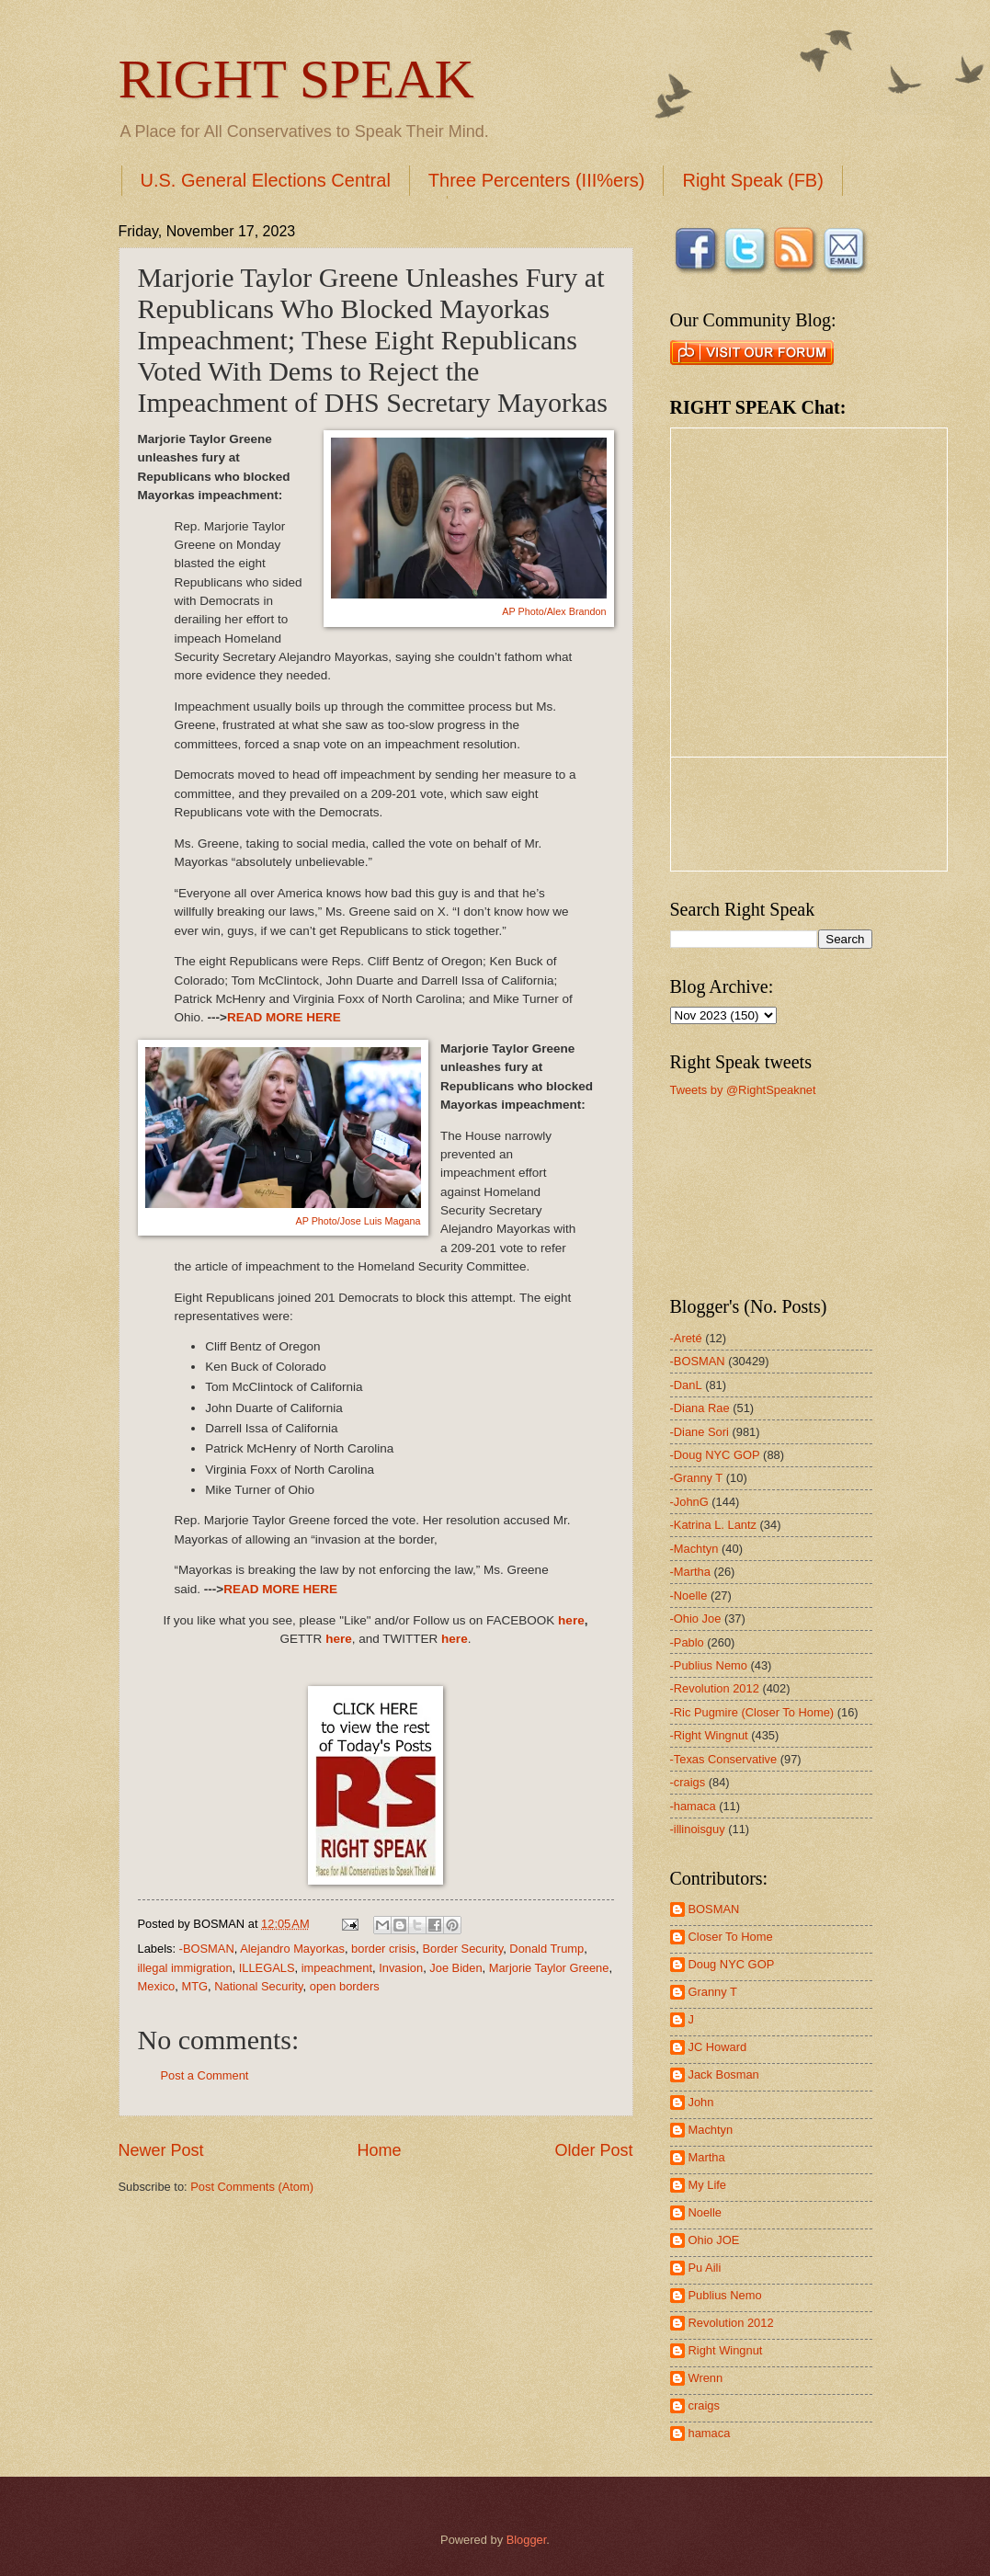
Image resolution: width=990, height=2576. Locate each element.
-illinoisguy (697, 1829)
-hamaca (693, 1806)
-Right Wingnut (709, 1735)
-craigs (688, 1782)
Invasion (401, 1968)
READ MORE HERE (284, 1017)
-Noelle (689, 1595)
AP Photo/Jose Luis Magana (357, 1220)
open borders (345, 1986)
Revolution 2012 (731, 2323)
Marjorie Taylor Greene (549, 1968)
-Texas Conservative (724, 1759)
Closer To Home (730, 1936)
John (701, 2102)
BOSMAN (714, 1909)
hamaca (709, 2433)
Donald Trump (546, 1948)
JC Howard (717, 2047)
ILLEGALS (267, 1968)
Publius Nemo (725, 2295)
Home (379, 2150)
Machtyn (711, 2130)
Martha (706, 2157)
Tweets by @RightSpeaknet (743, 1090)
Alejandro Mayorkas (292, 1948)
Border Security (462, 1948)
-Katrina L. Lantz (713, 1525)
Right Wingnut (725, 2350)
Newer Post (161, 2150)
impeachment (337, 1968)
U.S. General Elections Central (266, 180)
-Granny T (696, 1478)
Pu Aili (705, 2267)
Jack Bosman (723, 2074)
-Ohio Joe (696, 1618)
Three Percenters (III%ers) (536, 180)
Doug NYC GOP (731, 1964)
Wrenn (705, 2378)
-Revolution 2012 (714, 1688)
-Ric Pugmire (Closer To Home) (752, 1712)
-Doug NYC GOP (715, 1455)
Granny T (712, 1992)
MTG (194, 1986)
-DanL (686, 1385)
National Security (258, 1986)
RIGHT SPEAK (296, 79)
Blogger (526, 2540)
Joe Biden (455, 1968)
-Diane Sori (699, 1432)
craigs (704, 2405)
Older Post (593, 2150)
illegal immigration (185, 1968)
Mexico (157, 1986)
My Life (707, 2185)
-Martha (690, 1572)
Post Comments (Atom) (251, 2187)
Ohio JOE (714, 2240)
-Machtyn (694, 1549)
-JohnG (689, 1502)
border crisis (383, 1948)
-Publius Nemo (708, 1665)
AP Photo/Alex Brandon (554, 611)
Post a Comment (205, 2075)
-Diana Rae (700, 1408)
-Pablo (687, 1642)
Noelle (705, 2212)
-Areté (686, 1338)
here (571, 1620)
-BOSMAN (206, 1948)
